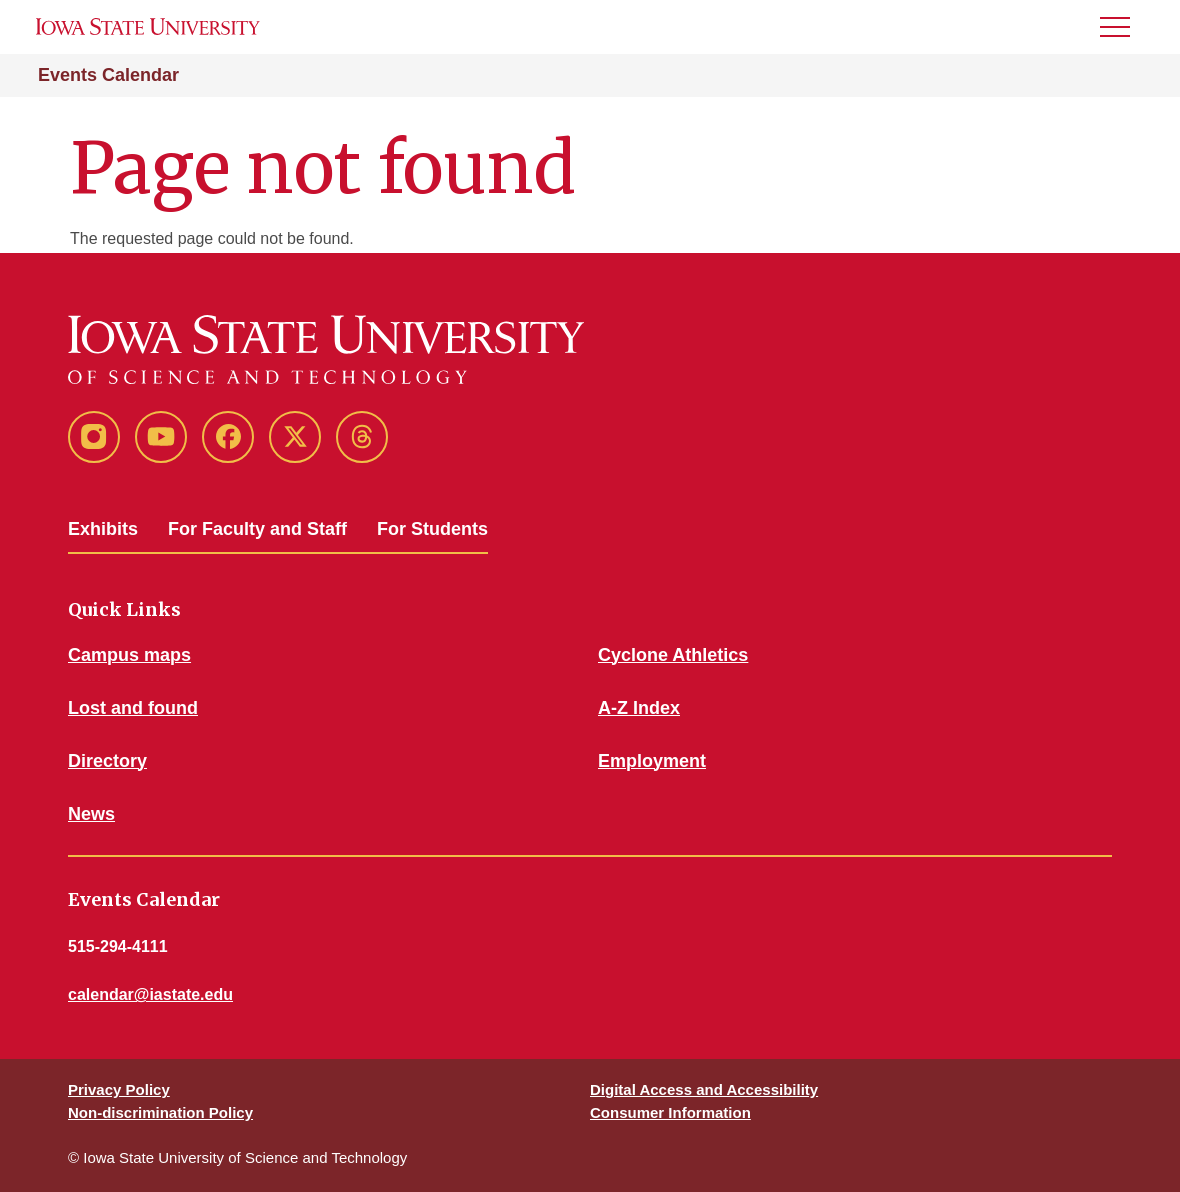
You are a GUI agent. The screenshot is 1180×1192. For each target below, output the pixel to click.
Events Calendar (108, 75)
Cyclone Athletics (673, 655)
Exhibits (103, 529)
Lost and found (133, 708)
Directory (107, 761)
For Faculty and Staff (257, 529)
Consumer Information (670, 1112)
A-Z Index (639, 708)
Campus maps (129, 655)
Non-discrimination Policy (160, 1112)
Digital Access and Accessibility (704, 1089)
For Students (432, 529)
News (91, 814)
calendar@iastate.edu (150, 994)
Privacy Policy (119, 1089)
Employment (652, 761)
